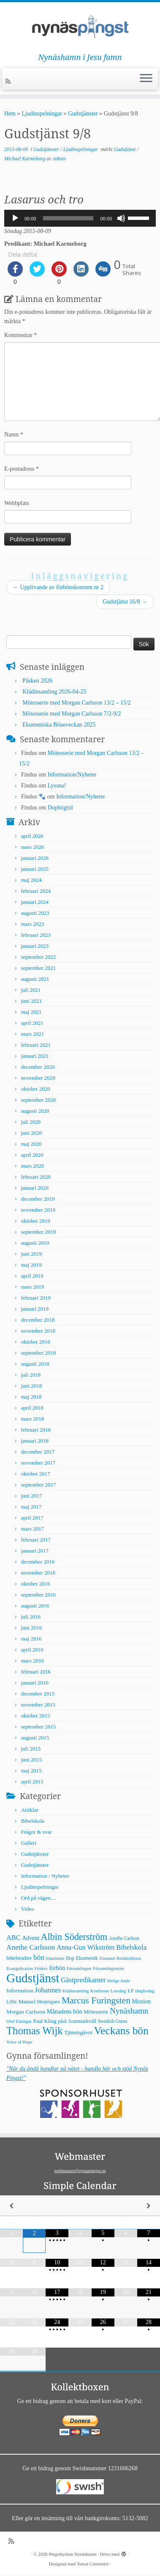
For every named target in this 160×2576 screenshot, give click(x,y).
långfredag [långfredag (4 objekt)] (145, 1991)
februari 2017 (36, 1539)
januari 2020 (35, 1188)
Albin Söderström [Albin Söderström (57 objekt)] (74, 1936)
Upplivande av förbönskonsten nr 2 (58, 587)
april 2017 (32, 1517)
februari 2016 (36, 1671)
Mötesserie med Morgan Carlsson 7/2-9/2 (71, 714)
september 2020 (38, 1100)
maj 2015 (31, 1770)
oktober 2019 (35, 1221)
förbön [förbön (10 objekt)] (57, 1967)
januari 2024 (35, 902)
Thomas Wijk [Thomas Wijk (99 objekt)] (34, 2030)
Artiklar (29, 1810)
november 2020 (38, 1078)
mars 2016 (32, 1660)
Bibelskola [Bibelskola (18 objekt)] (131, 1947)
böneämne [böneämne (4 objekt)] (55, 1958)
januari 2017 (35, 1550)
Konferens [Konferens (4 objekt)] (99, 1991)
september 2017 (38, 1484)
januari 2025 (35, 869)
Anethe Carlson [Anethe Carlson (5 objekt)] (124, 1938)
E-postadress (21, 469)
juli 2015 (31, 1748)
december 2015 (38, 1693)
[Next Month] (148, 2206)
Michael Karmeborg (25, 159)
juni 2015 (31, 1759)
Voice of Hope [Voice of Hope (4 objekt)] (19, 2042)
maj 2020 (31, 1144)
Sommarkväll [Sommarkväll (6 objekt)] (82, 2021)
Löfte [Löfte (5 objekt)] (11, 2001)
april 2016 (32, 1649)
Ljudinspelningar (42, 113)
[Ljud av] (121, 218)
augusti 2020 (35, 1111)
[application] (80, 218)
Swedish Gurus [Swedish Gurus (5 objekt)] (112, 2021)
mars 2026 (32, 847)
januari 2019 (35, 1309)
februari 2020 (36, 1177)
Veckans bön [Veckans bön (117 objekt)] (121, 2031)
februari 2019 (36, 1298)
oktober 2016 (35, 1583)
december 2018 (38, 1320)
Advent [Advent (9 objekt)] (30, 1938)
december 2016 (38, 1561)
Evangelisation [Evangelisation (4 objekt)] (19, 1968)
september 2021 (38, 968)
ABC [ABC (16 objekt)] (13, 1938)
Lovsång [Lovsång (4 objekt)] (118, 1991)
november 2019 (38, 1210)
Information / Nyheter (45, 1876)
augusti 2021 (35, 979)
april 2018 (32, 1408)
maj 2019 (31, 1265)
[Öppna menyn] (146, 79)
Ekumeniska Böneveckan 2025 (58, 724)
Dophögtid (60, 807)
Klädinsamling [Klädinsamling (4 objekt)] (75, 1991)
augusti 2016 (35, 1605)
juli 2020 (31, 1122)
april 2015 (32, 1781)
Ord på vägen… (38, 1898)
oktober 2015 (35, 1715)
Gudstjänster (83, 113)
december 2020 (38, 1067)
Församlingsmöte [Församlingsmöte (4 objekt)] (108, 1968)
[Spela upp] (15, 218)
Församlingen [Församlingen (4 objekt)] (79, 1968)
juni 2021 (31, 1001)
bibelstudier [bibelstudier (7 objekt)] (19, 1958)
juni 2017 (31, 1495)
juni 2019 (31, 1254)
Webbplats (16, 503)
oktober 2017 (35, 1473)
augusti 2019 (35, 1243)
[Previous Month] (11, 2206)
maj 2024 (31, 880)
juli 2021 (31, 990)
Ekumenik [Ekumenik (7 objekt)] (87, 1958)
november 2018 (38, 1331)
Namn (13, 434)
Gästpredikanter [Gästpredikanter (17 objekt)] (83, 1980)
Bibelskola (33, 1821)
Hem (10, 113)
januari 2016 (35, 1682)
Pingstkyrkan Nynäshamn (72, 2554)
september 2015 (38, 1726)
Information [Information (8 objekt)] (19, 1990)
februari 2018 (36, 1430)
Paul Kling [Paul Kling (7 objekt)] (45, 2021)
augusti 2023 (35, 913)
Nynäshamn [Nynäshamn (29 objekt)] (129, 2010)
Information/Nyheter (72, 774)
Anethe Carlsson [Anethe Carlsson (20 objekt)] (30, 1947)
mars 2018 (32, 1419)
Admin (58, 159)
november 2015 (38, 1704)
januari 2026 (35, 858)
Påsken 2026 (37, 681)
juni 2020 (31, 1133)
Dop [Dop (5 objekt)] (70, 1958)
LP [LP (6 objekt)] (130, 1991)
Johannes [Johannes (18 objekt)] (48, 1990)
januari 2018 (35, 1441)
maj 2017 (31, 1506)
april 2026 (32, 836)
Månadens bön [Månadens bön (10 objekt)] (64, 2011)
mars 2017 (32, 1528)
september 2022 (38, 957)
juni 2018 (31, 1386)
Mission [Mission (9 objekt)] (141, 2001)
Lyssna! (57, 785)
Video (27, 1909)
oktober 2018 (35, 1342)
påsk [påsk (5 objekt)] (62, 2021)
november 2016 (38, 1572)
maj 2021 (31, 1012)
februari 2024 (36, 891)
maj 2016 (31, 1638)
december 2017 (38, 1451)
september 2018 (38, 1353)
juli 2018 (31, 1375)
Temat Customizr (93, 2563)
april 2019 (32, 1276)
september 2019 (38, 1232)
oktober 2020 (35, 1089)
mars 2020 (32, 1166)
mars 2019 (32, 1287)
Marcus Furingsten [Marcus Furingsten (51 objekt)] (96, 2000)
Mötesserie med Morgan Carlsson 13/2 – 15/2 (76, 703)
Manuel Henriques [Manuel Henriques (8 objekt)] (39, 2001)
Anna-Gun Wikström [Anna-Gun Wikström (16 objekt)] (86, 1947)
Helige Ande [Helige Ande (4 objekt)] (118, 1980)
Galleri (28, 1843)
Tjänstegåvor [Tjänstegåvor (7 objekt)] (78, 2033)
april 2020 (32, 1155)
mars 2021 (32, 1034)
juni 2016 (31, 1627)
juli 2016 (31, 1616)
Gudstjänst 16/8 (125, 601)
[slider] (68, 218)
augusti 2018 (35, 1364)
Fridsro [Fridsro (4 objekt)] (41, 1968)
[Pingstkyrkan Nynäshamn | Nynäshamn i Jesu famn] (80, 27)
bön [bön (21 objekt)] (38, 1957)
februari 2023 (36, 935)
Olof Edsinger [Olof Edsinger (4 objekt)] (19, 2021)
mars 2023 (32, 924)
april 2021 (32, 1023)
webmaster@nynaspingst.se (80, 2170)
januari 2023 (35, 946)
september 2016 (38, 1594)
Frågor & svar (36, 1832)
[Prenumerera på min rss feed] (9, 81)
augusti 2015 (35, 1737)
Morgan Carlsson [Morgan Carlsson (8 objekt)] (25, 2011)
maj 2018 (31, 1397)
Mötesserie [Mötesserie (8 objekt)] (96, 2011)
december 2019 (38, 1199)
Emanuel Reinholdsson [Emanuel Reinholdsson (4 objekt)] (120, 1958)
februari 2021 (36, 1045)
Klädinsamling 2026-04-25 (54, 692)
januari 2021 (35, 1056)
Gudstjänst (125, 149)
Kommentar (20, 335)
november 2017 (38, 1462)
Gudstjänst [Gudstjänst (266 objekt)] (32, 1978)
